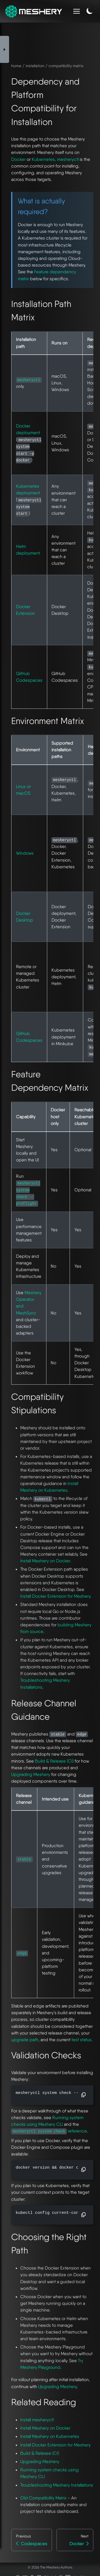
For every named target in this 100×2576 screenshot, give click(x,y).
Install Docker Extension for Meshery (55, 1596)
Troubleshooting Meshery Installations (56, 2485)
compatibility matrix (66, 65)
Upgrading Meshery (30, 1774)
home (16, 65)
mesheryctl (68, 159)
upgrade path (24, 2039)
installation (35, 65)
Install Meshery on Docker (45, 1560)
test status (81, 2039)
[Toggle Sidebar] (4, 49)
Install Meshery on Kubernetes (49, 2436)
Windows (25, 853)
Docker (18, 159)
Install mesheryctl (37, 2419)
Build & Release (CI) (54, 1761)
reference (49, 2131)
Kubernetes (43, 159)
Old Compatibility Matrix (43, 2498)
